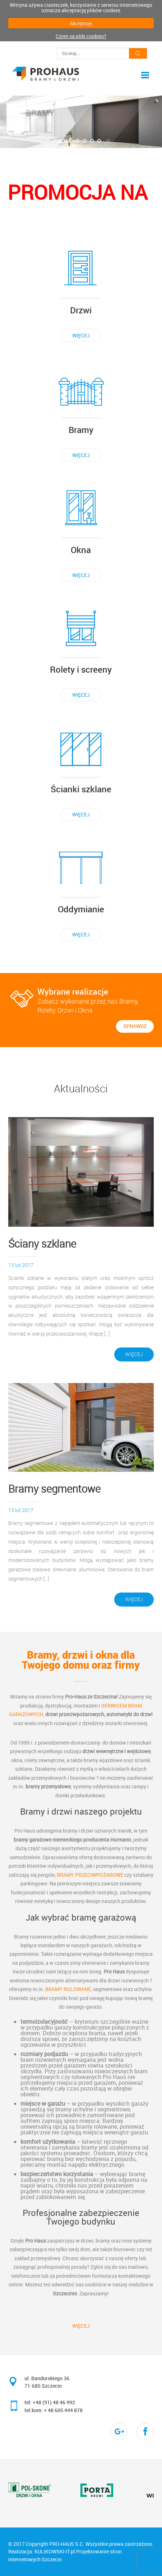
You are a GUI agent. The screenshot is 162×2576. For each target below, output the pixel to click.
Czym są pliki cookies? (81, 36)
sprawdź (135, 1026)
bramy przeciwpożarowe (90, 1874)
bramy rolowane (68, 1989)
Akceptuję (81, 23)
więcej (81, 335)
